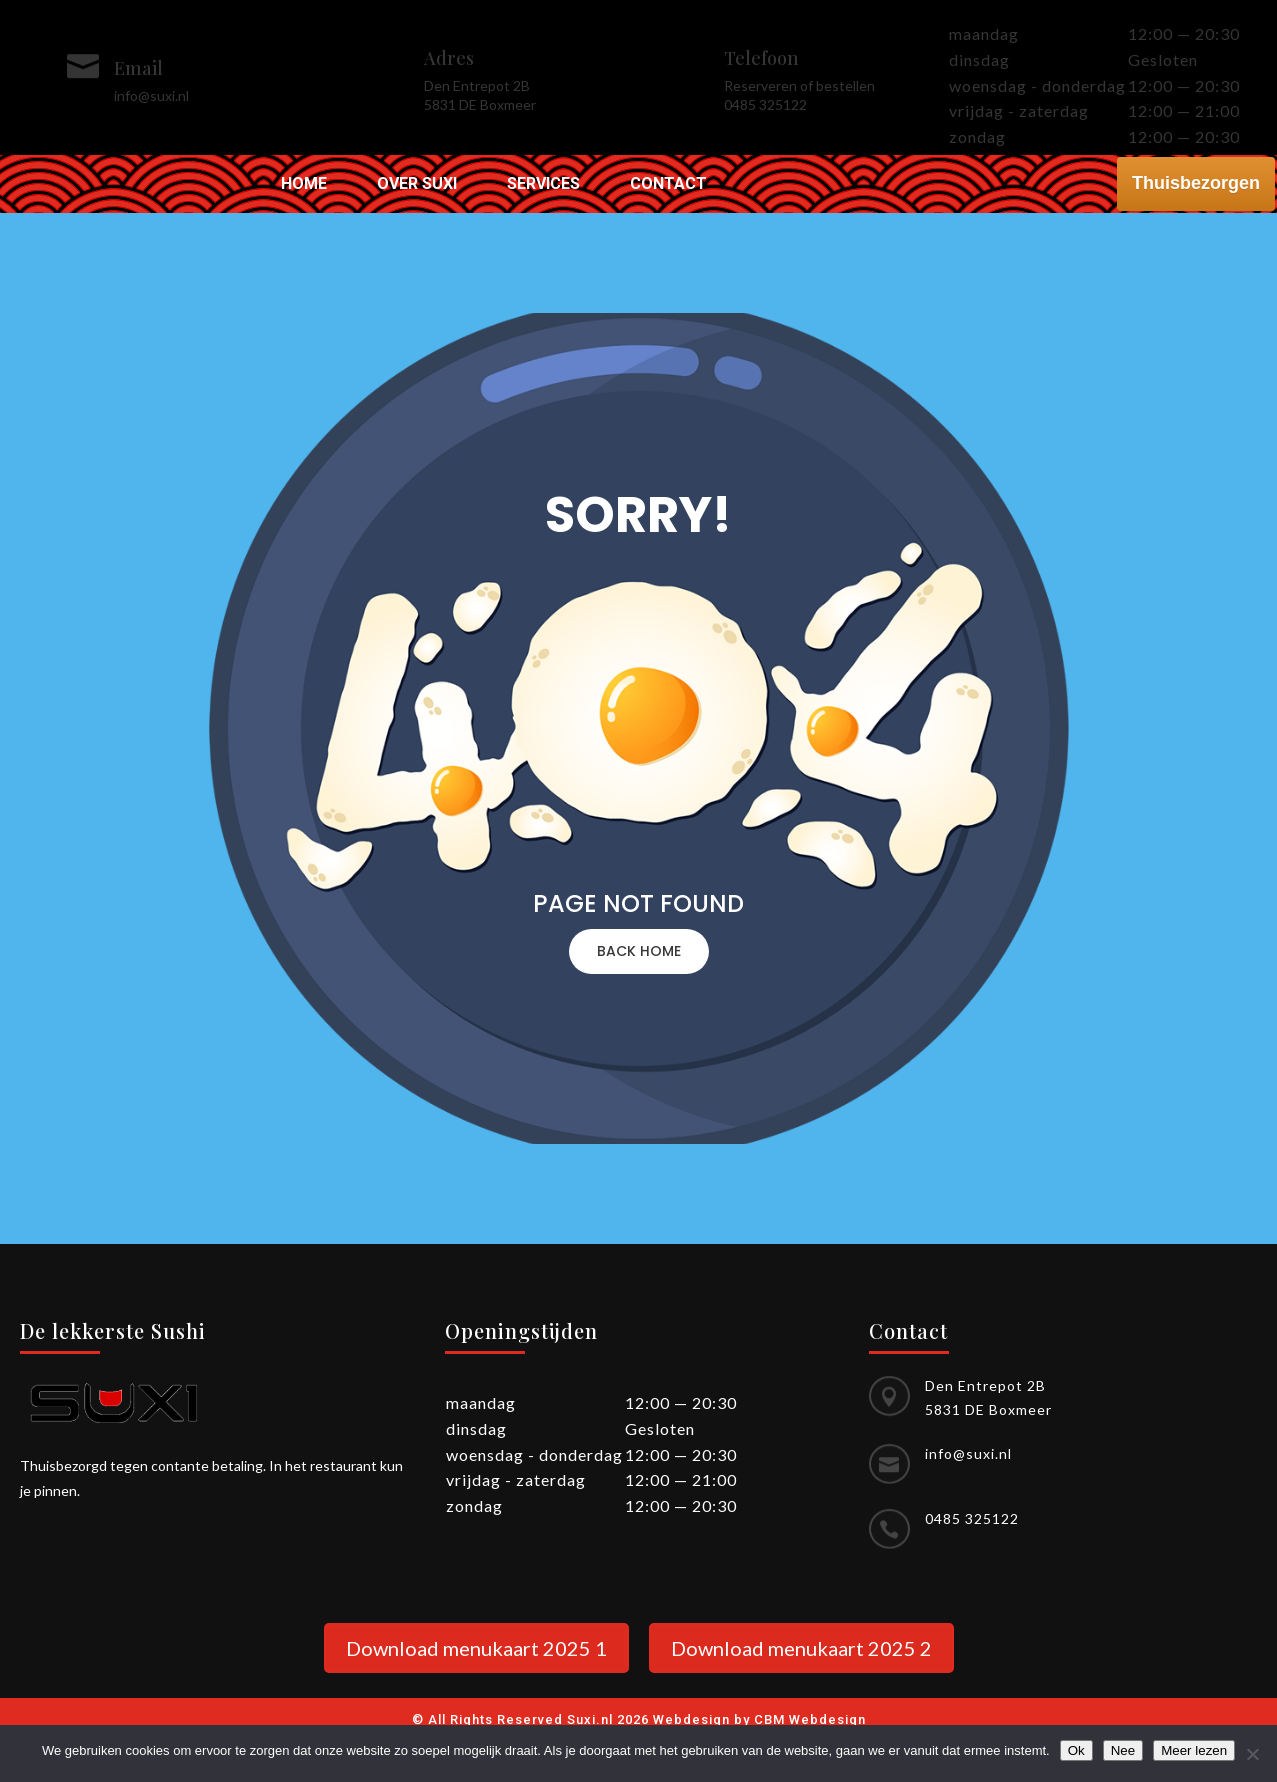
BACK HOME (639, 951)
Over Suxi (417, 185)
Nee (1123, 1750)
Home (304, 185)
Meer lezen (1194, 1750)
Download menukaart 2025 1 (476, 1648)
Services (543, 185)
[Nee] (1252, 1754)
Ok (1076, 1750)
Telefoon (761, 58)
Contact (668, 185)
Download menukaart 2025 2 (801, 1648)
